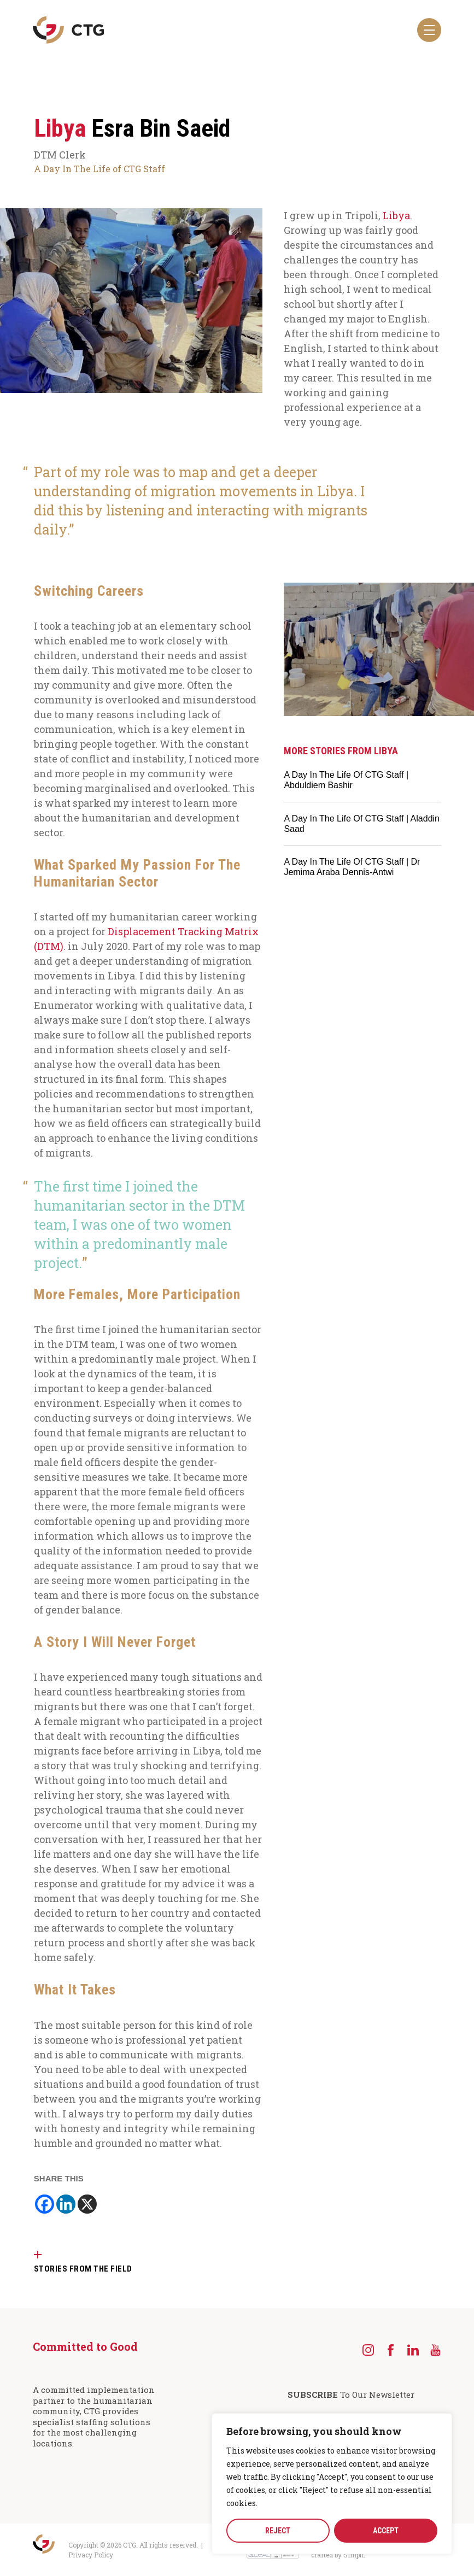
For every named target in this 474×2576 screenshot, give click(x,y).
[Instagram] (368, 2350)
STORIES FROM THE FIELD (83, 2269)
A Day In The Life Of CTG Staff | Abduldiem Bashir (346, 780)
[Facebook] (44, 2204)
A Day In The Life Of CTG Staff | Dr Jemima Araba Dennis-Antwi (352, 867)
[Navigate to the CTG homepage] (68, 30)
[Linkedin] (65, 2204)
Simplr (353, 2554)
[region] (332, 2483)
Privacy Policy (90, 2554)
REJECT (277, 2530)
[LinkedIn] (413, 2350)
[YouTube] (435, 2350)
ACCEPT (386, 2530)
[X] (87, 2204)
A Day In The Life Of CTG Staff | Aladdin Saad (362, 824)
